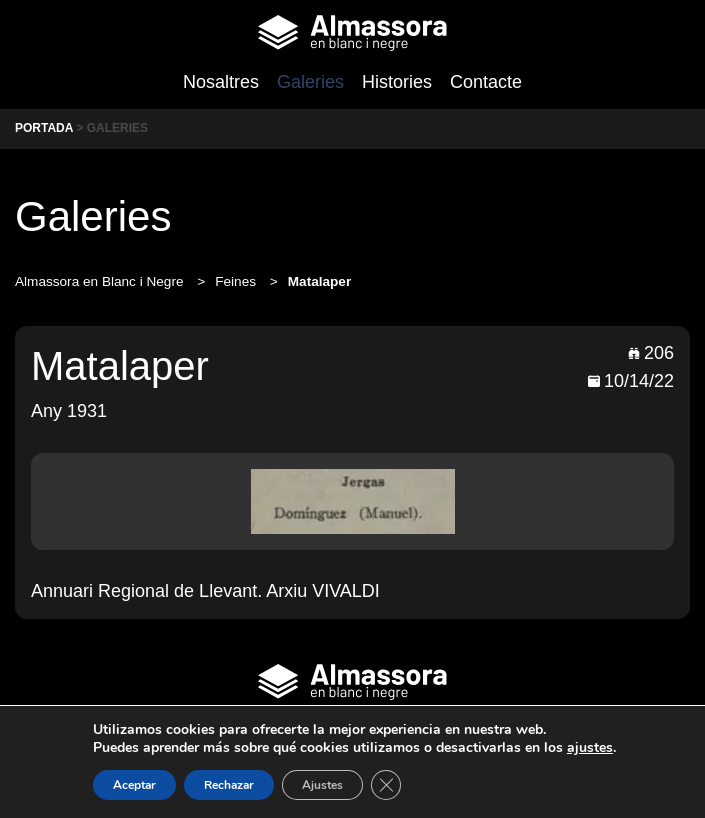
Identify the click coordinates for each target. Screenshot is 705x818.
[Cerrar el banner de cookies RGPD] (386, 785)
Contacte (486, 82)
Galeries (310, 82)
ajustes (590, 748)
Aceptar (134, 785)
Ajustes (322, 785)
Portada (44, 128)
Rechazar (229, 785)
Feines (237, 281)
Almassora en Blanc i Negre (101, 281)
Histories (397, 82)
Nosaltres (221, 82)
